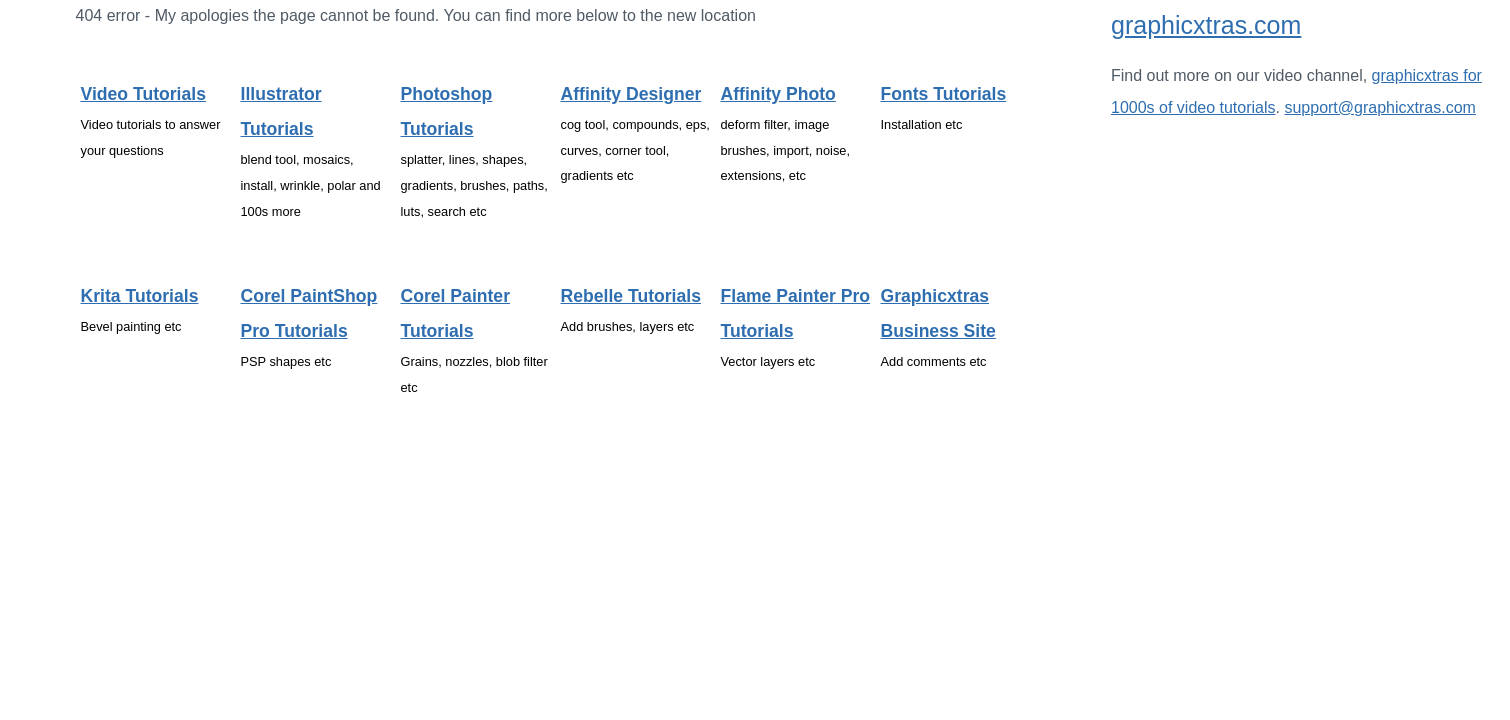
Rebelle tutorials (631, 296)
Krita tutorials (140, 296)
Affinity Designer (631, 94)
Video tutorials (143, 94)
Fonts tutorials (944, 94)
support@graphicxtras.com (1379, 107)
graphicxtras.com (1206, 25)
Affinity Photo (778, 94)
